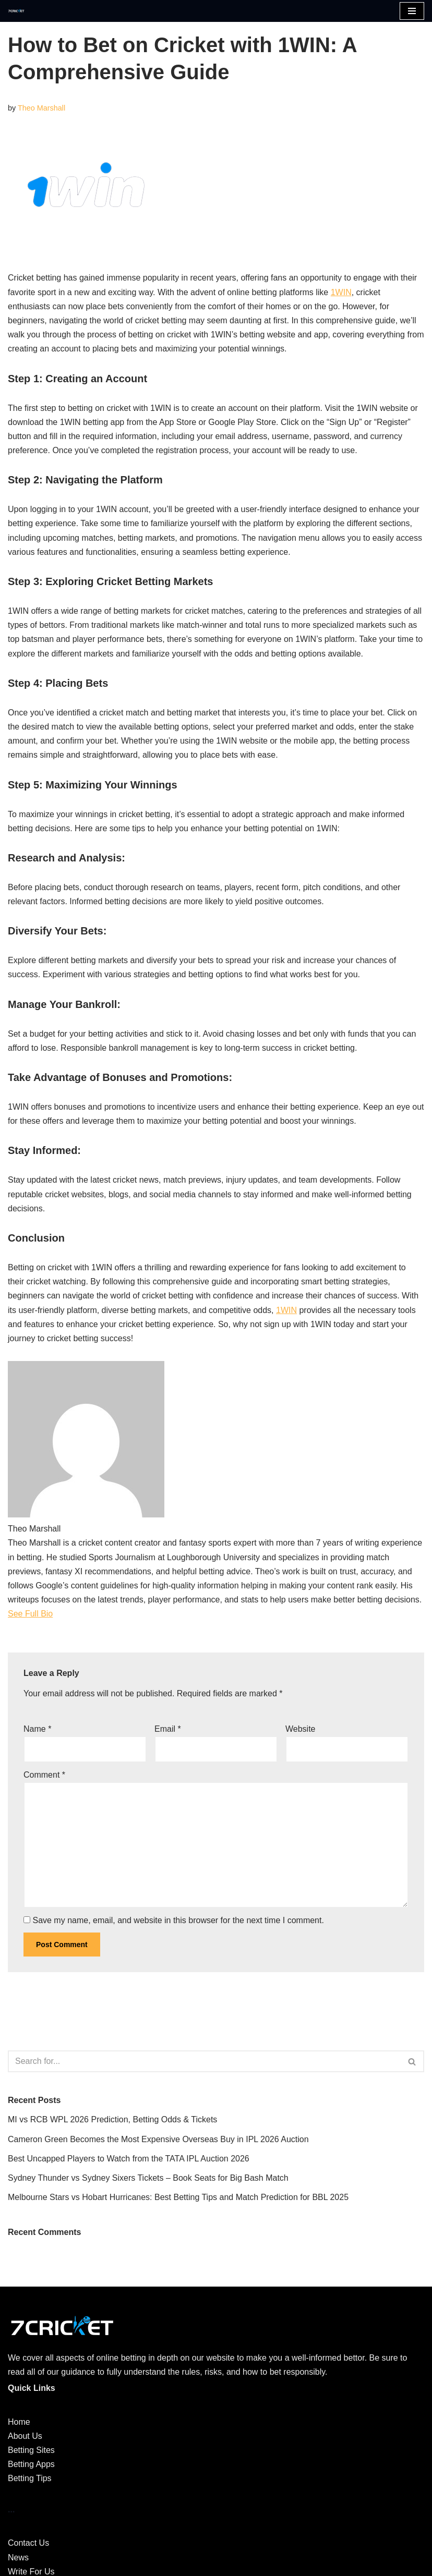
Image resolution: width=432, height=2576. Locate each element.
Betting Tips (30, 2478)
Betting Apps (31, 2464)
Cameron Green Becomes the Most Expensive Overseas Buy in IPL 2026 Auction (158, 2139)
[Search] (204, 2061)
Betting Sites (31, 2450)
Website (300, 1728)
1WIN (341, 292)
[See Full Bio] (59, 1613)
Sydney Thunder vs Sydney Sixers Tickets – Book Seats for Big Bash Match (148, 2177)
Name (37, 1728)
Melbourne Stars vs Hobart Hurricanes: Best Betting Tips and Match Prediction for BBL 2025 (178, 2197)
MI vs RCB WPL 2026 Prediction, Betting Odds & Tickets (112, 2119)
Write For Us (31, 2571)
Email (167, 1728)
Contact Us (28, 2542)
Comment (44, 1774)
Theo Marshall (41, 108)
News (18, 2557)
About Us (25, 2436)
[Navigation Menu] (412, 11)
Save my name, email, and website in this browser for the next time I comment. (177, 1920)
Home (19, 2421)
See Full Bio (30, 1613)
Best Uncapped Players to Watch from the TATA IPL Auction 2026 (128, 2158)
